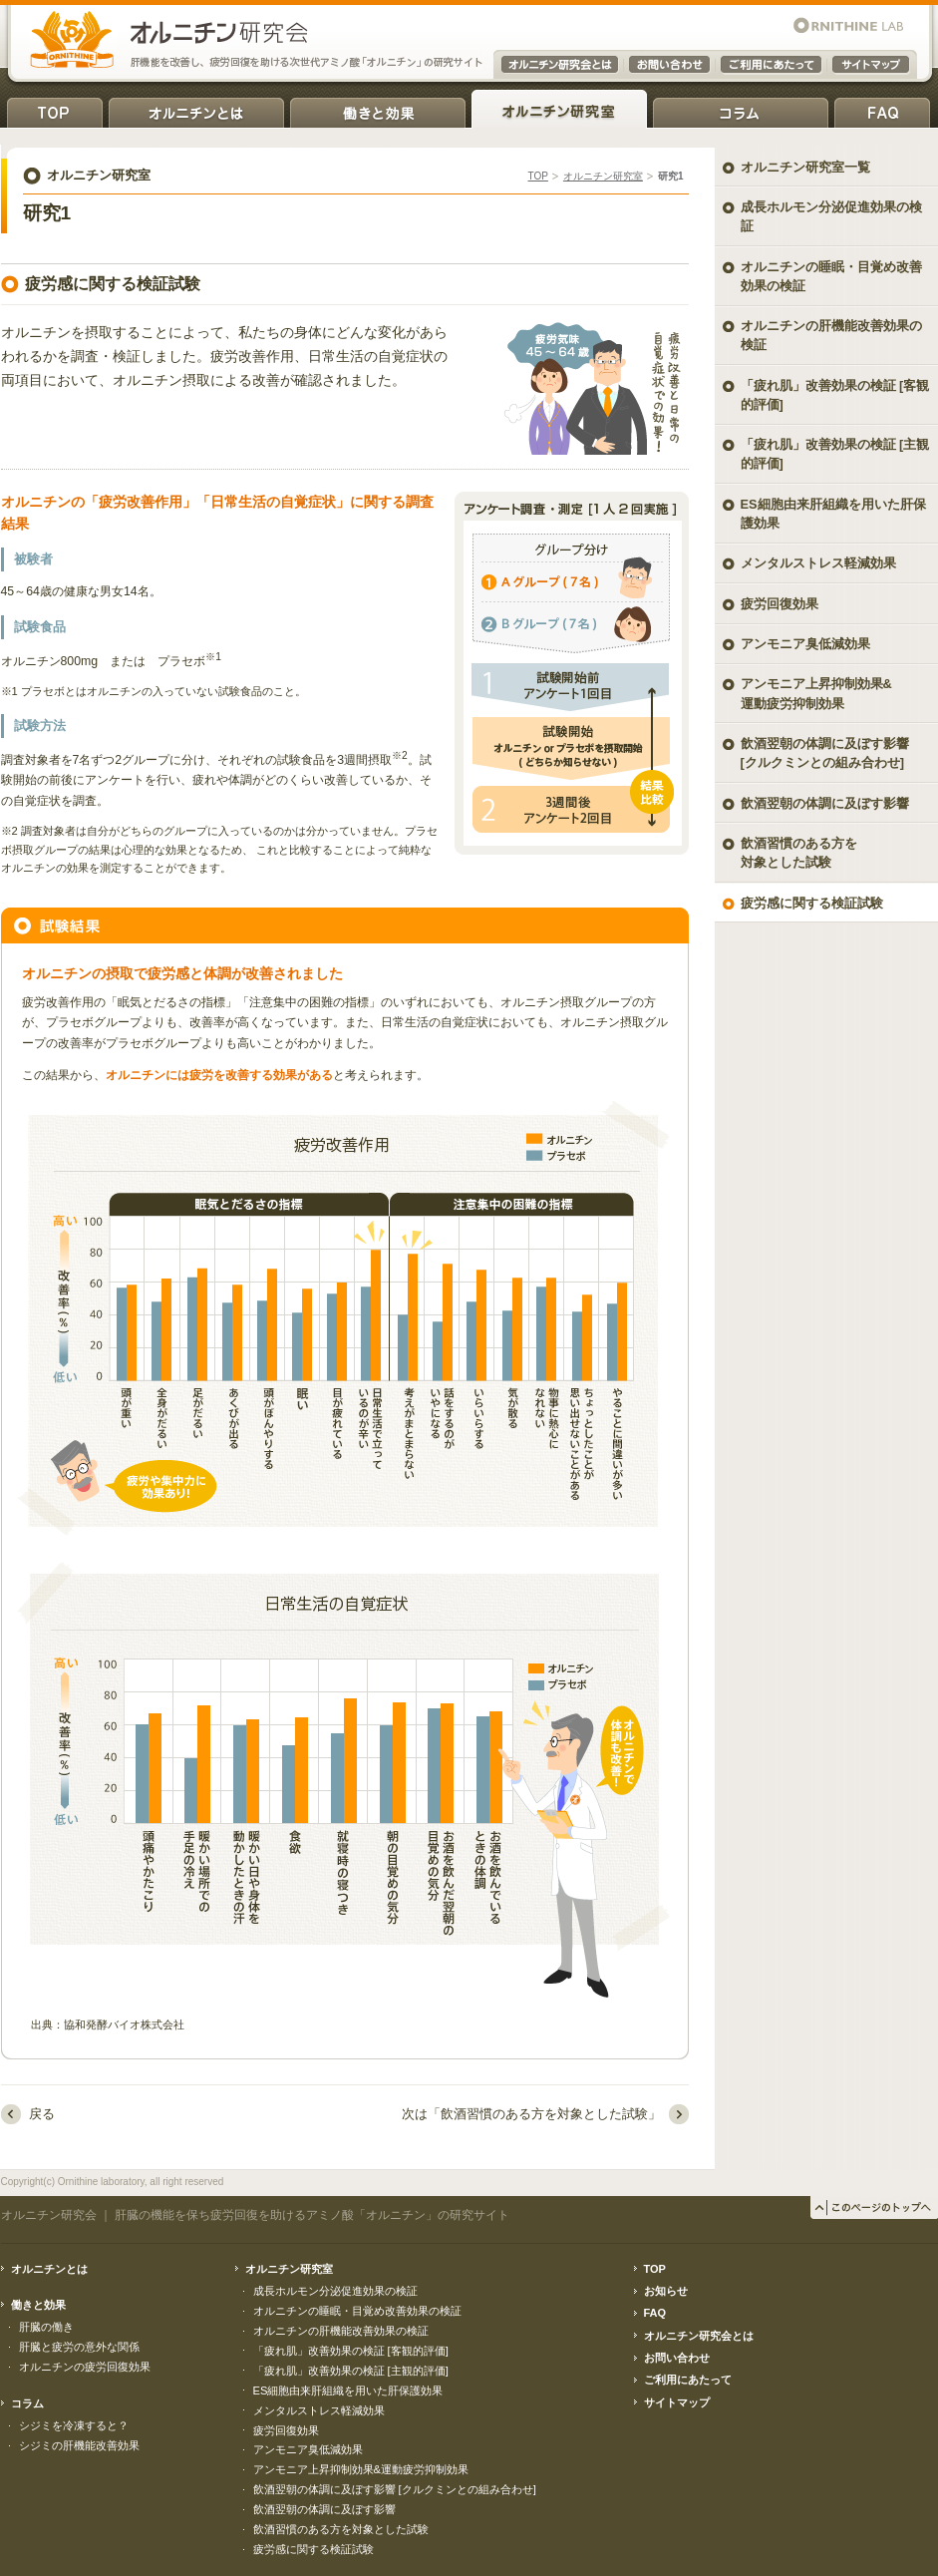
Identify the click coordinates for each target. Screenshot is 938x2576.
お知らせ (666, 2291)
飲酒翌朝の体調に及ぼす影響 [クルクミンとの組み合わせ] (825, 753)
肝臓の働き (46, 2327)
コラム (740, 109)
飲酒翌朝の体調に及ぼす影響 (825, 803)
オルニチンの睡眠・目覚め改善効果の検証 (831, 276)
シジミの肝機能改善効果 (79, 2445)
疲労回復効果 (779, 603)
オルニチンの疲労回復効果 (85, 2367)
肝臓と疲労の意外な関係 (79, 2347)
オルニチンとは (196, 109)
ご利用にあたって (688, 2380)
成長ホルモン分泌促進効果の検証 (831, 216)
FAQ (882, 109)
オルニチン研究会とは (699, 2336)
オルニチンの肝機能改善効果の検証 (831, 335)
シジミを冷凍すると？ (74, 2425)
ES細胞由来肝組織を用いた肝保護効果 (833, 514)
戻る (42, 2113)
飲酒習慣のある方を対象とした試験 (799, 853)
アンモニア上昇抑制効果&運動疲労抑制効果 (361, 2469)
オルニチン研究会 (49, 2215)
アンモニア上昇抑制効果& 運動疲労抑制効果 (816, 693)
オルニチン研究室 (559, 109)
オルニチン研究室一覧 (805, 167)
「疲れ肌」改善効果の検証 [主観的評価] (835, 454)
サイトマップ (677, 2402)
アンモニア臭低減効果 (805, 643)
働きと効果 (378, 109)
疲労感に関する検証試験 (812, 903)
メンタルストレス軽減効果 (818, 562)
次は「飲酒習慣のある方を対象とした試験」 (531, 2113)
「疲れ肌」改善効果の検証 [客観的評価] (835, 395)
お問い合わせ (677, 2358)
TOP (55, 109)
